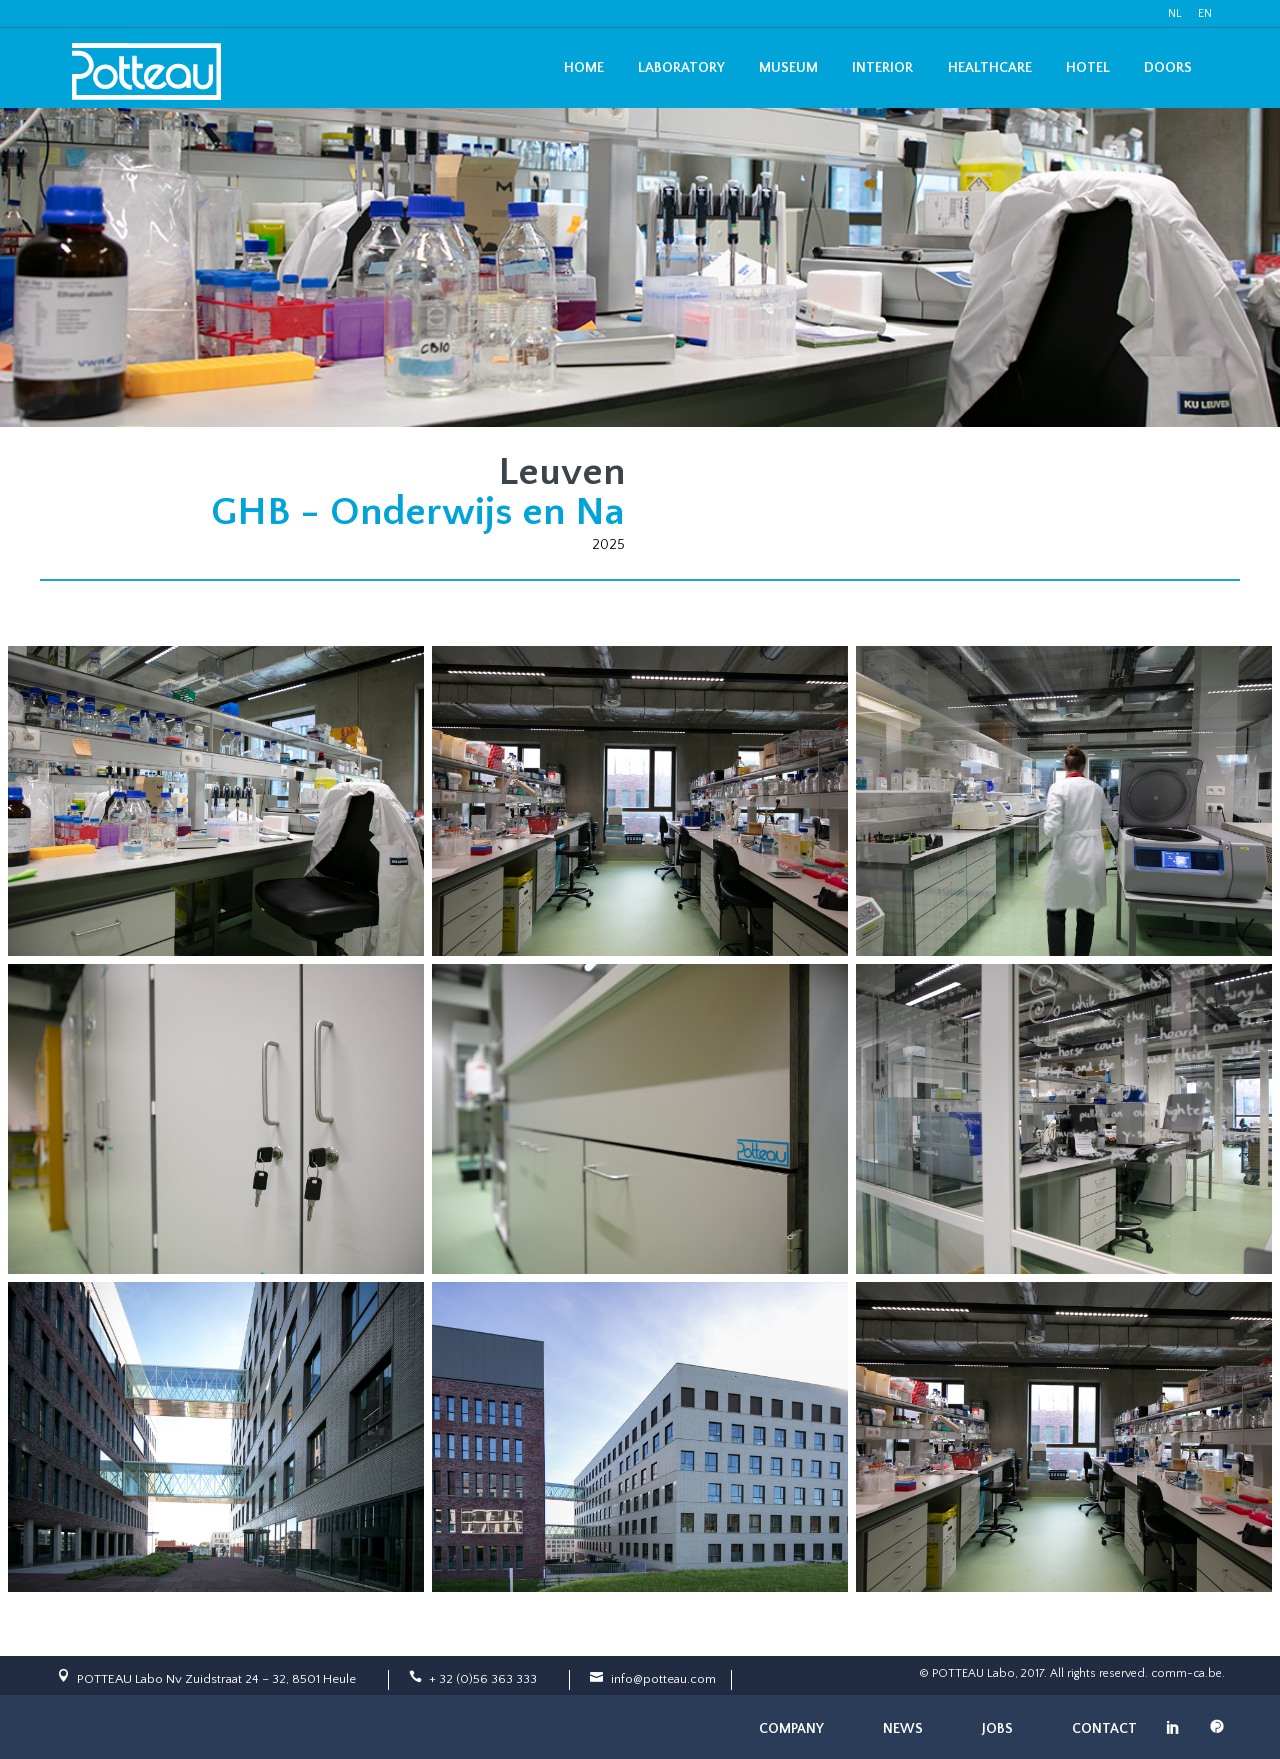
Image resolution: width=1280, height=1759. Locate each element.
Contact (1104, 1729)
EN (1205, 13)
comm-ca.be (1186, 1673)
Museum (788, 68)
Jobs (997, 1729)
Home (584, 68)
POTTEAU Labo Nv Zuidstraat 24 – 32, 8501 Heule (216, 1679)
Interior (882, 68)
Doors (1168, 68)
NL (1175, 13)
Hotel (1088, 68)
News (903, 1729)
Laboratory (681, 68)
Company (791, 1729)
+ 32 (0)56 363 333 (483, 1679)
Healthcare (990, 68)
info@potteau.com (663, 1679)
